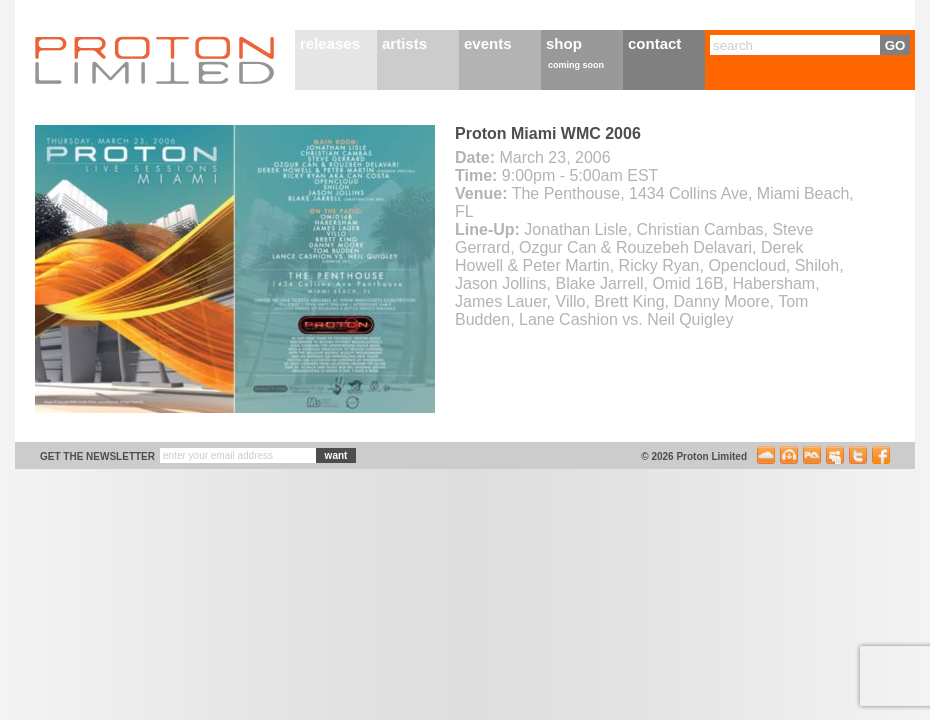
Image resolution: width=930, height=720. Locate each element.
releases (330, 43)
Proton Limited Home (155, 60)
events (488, 43)
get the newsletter (97, 456)
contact (654, 43)
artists (404, 43)
